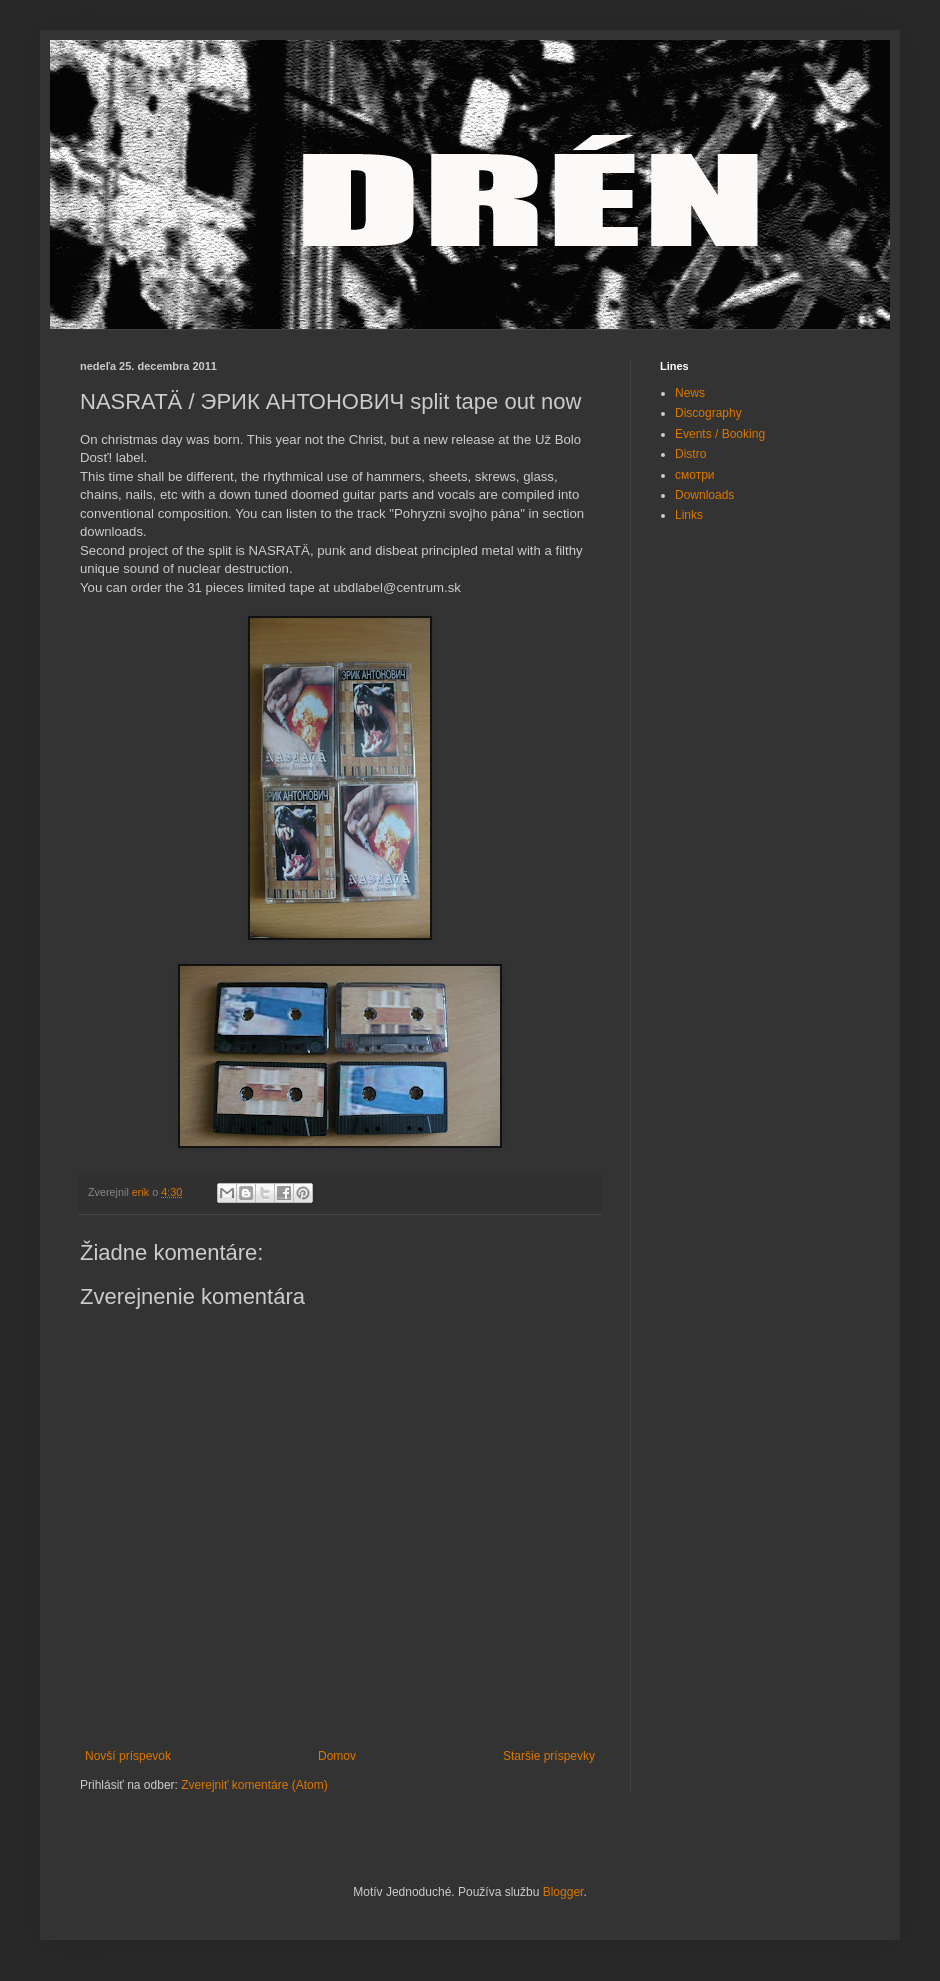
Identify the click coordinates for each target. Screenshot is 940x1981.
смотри (695, 475)
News (690, 393)
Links (689, 515)
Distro (690, 454)
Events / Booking (720, 434)
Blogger (563, 1892)
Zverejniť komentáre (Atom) (254, 1785)
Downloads (704, 495)
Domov (337, 1756)
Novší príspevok (128, 1756)
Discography (708, 413)
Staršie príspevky (549, 1756)
